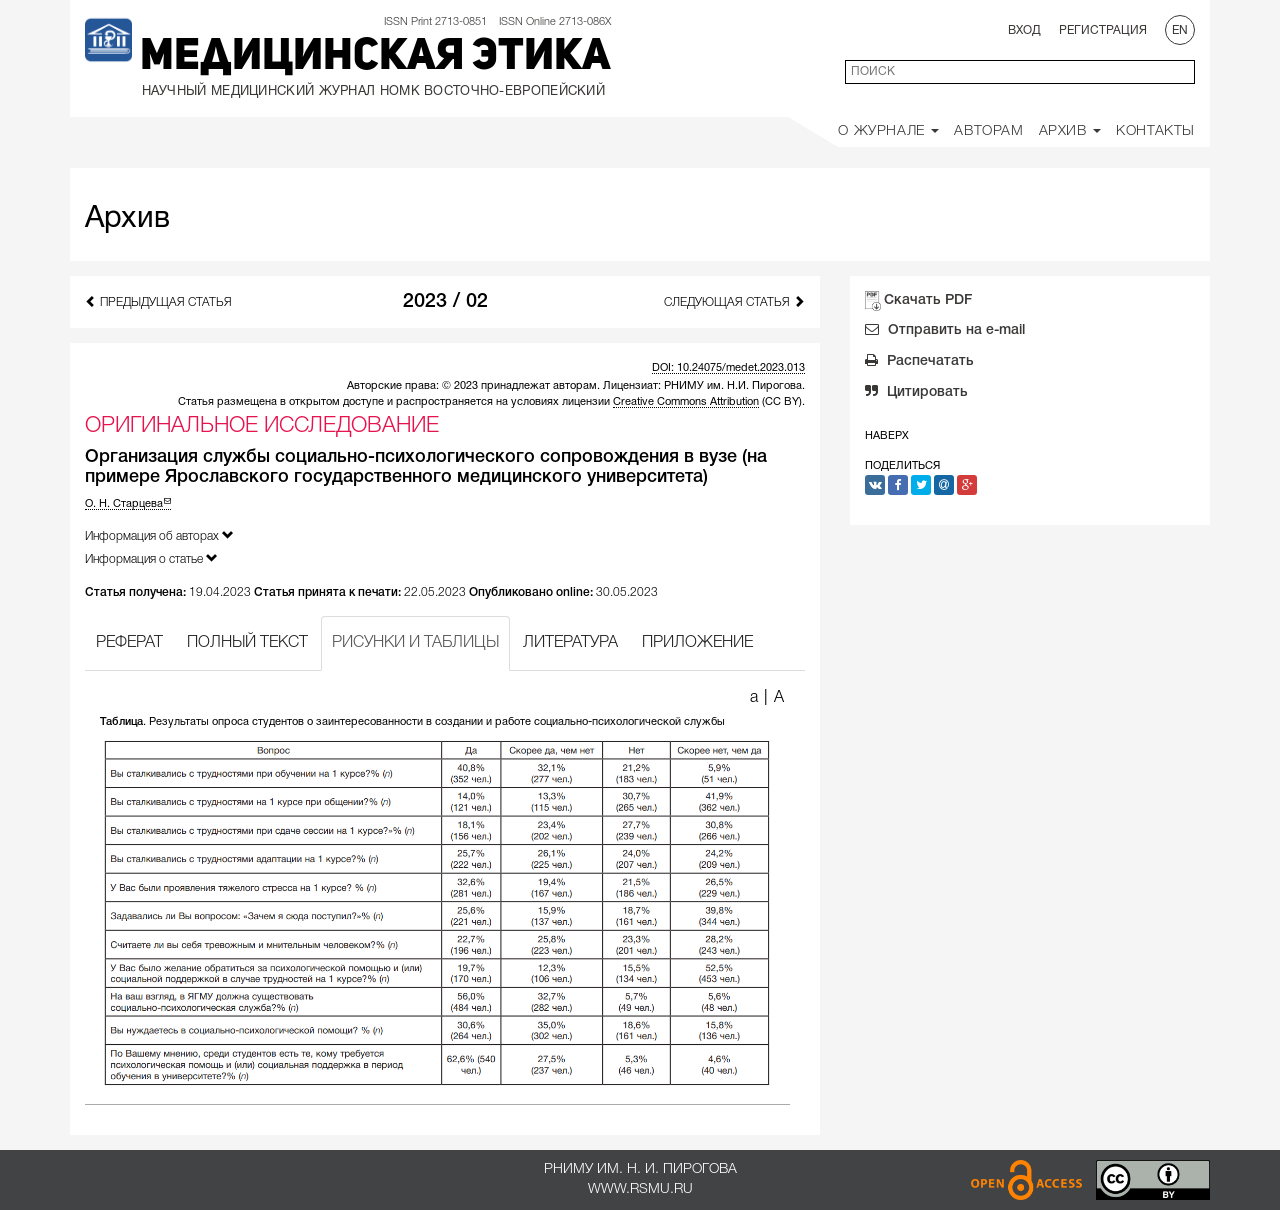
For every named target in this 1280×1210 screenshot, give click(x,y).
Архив (1070, 131)
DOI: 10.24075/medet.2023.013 (728, 368)
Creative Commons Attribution (686, 402)
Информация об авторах (159, 535)
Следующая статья (734, 301)
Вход (1024, 30)
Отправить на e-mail (945, 332)
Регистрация (1103, 30)
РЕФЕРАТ (129, 643)
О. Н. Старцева (128, 504)
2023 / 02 (445, 302)
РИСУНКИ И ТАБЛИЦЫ (415, 643)
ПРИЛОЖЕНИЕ (697, 643)
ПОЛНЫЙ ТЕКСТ (247, 643)
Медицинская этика (375, 58)
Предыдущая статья (158, 301)
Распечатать (919, 363)
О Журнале (888, 131)
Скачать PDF (928, 300)
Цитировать (916, 394)
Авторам (988, 131)
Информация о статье (151, 558)
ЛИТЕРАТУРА (570, 643)
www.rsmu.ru (640, 1189)
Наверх (887, 436)
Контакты (1155, 131)
